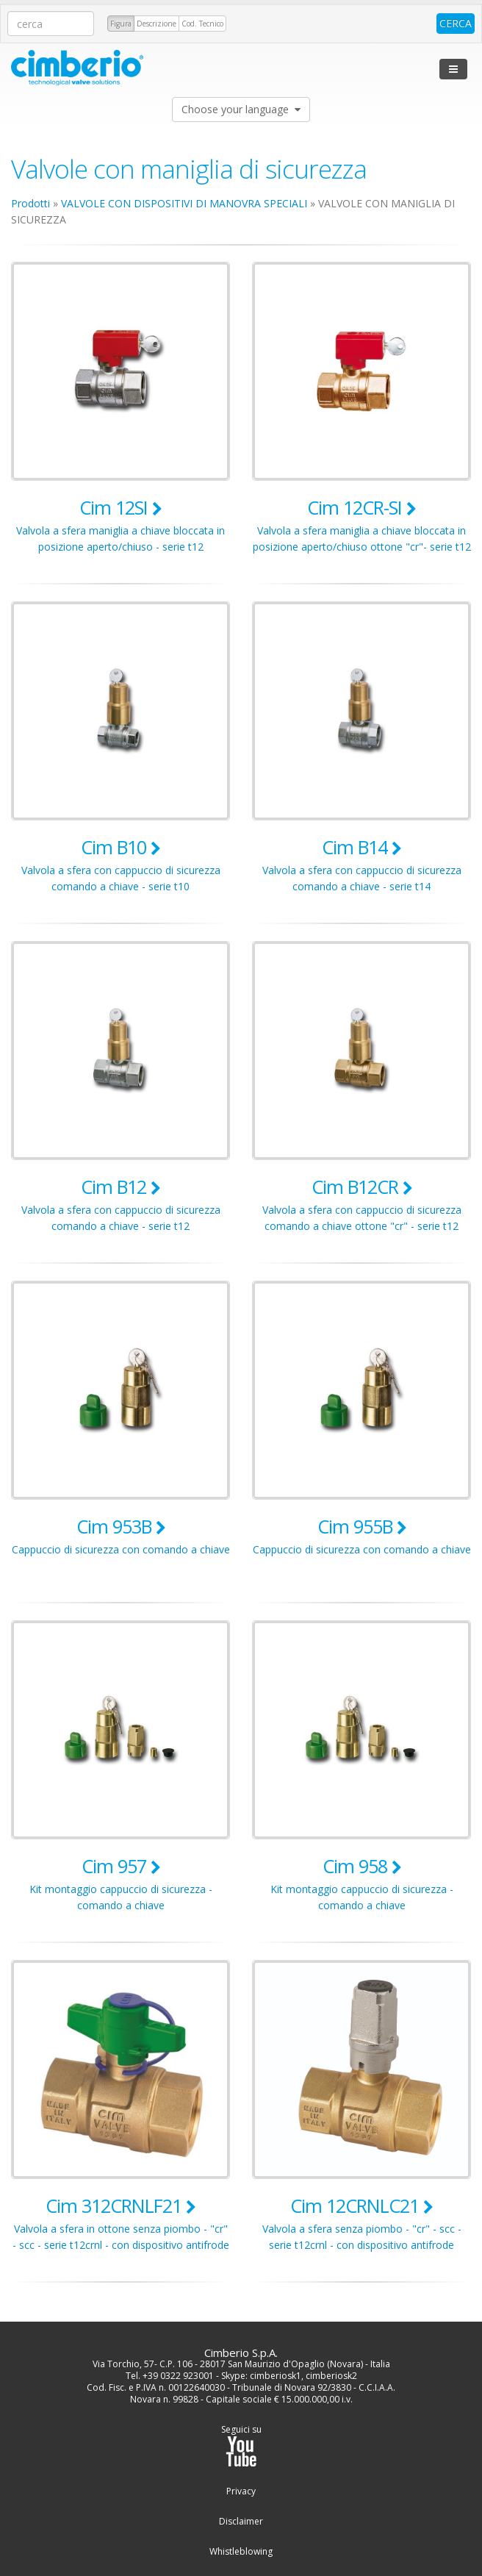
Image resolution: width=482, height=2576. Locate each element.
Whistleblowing (241, 2552)
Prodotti (30, 203)
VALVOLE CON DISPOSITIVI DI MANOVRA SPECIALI (184, 203)
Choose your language (241, 109)
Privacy (241, 2491)
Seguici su (241, 2445)
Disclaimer (241, 2521)
